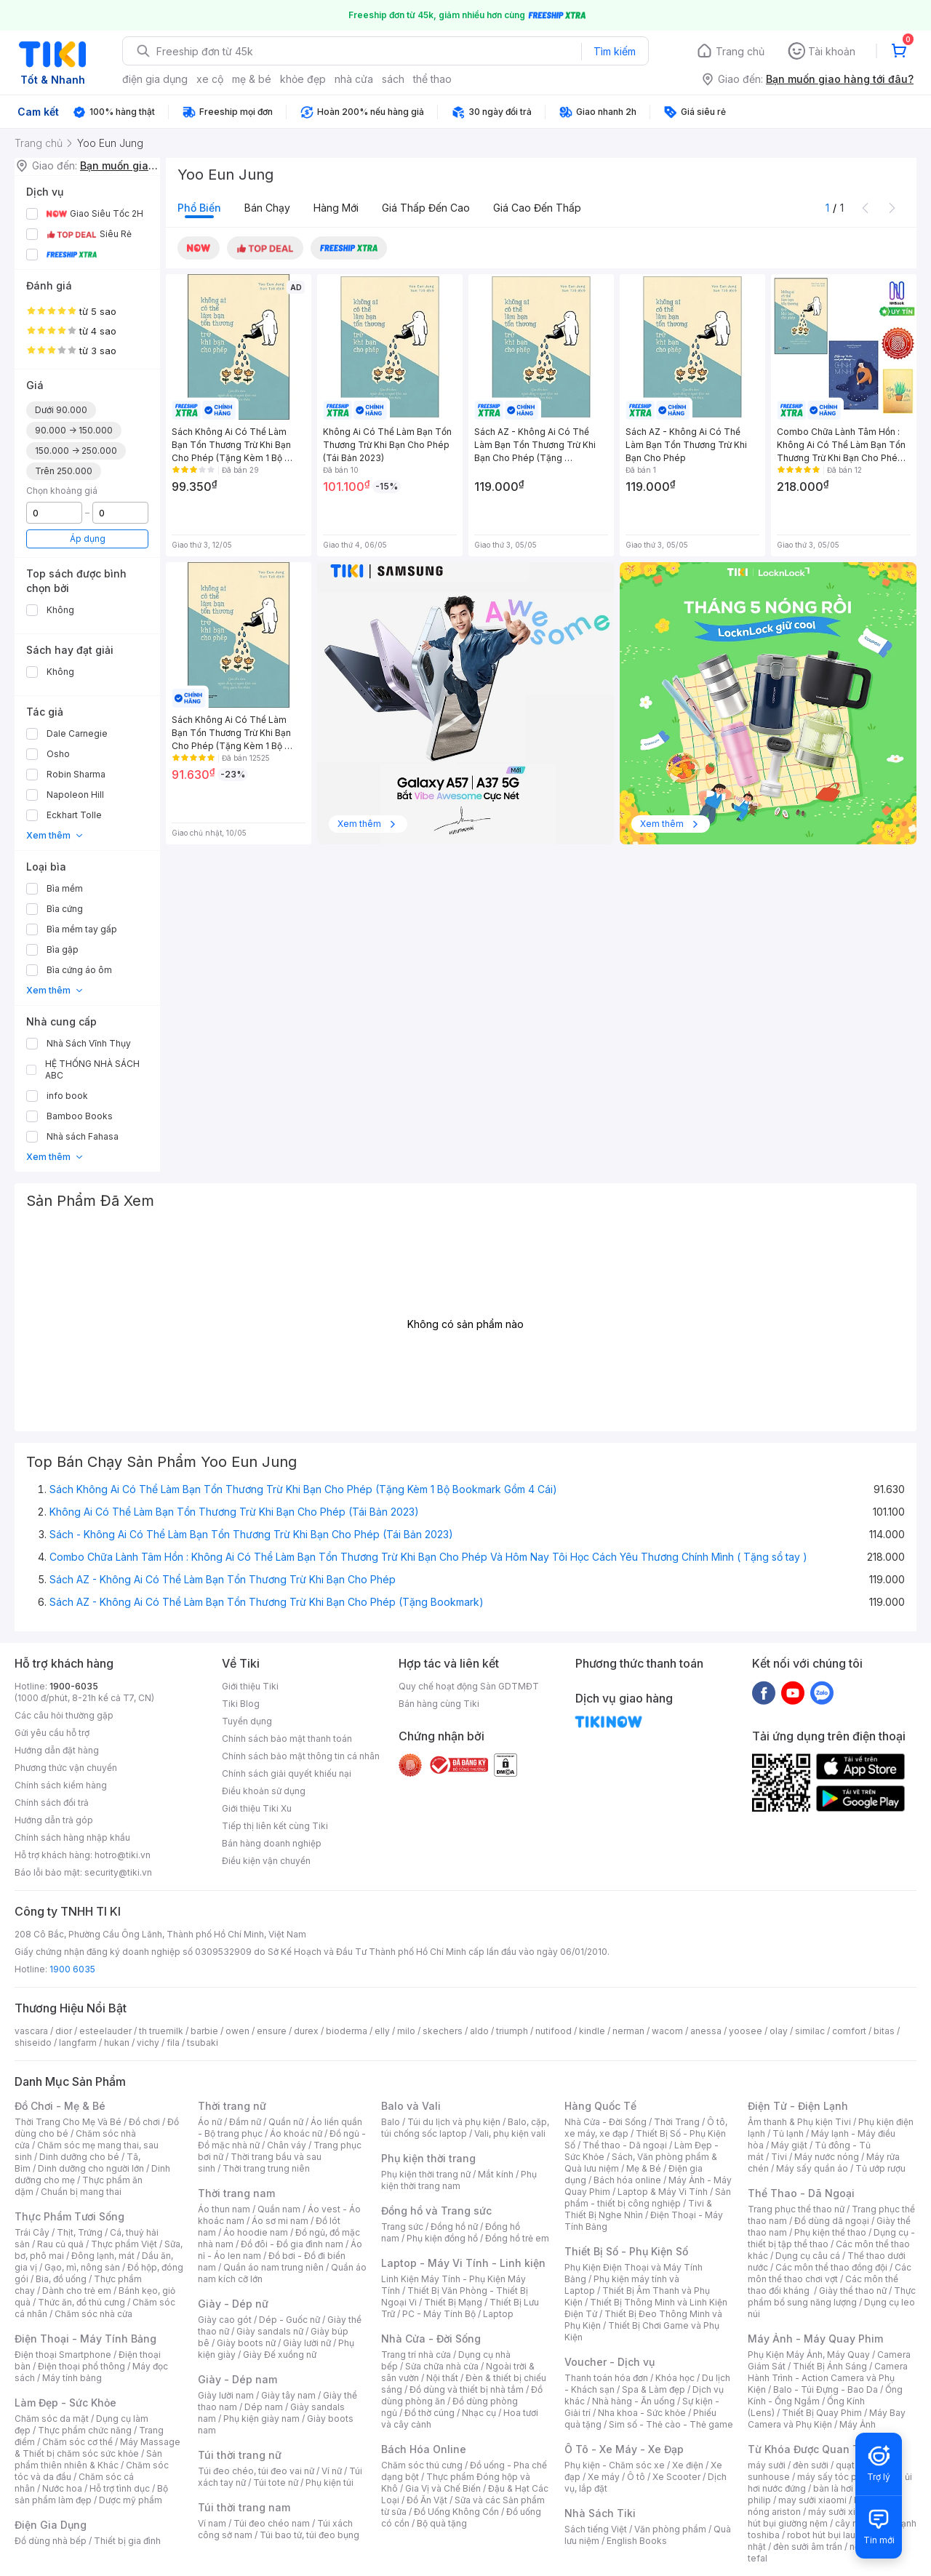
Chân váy (286, 2145)
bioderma (346, 2030)
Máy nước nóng (826, 2156)
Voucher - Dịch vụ (609, 2362)
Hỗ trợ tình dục (119, 2488)
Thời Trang (677, 2121)
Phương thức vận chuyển (66, 1767)
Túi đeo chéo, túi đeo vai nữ (256, 2470)
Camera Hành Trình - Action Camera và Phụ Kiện (828, 2378)
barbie (204, 2030)
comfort (849, 2030)
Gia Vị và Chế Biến (443, 2488)
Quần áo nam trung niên (273, 2267)
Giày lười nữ (307, 2342)
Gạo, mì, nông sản (82, 2267)
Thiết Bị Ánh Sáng (830, 2366)
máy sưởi (767, 2465)
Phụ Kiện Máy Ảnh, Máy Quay (809, 2354)
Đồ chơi (144, 2121)
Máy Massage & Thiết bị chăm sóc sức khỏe (97, 2447)
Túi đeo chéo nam (271, 2523)
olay (779, 2030)
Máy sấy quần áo (812, 2168)
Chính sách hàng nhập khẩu (72, 1837)
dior (63, 2030)
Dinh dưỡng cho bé (79, 2156)
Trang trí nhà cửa (416, 2354)
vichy (148, 2042)
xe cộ (209, 79)
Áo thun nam (224, 2209)
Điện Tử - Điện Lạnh (798, 2106)
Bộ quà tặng (442, 2523)
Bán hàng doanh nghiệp (271, 1843)
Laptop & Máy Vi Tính (663, 2191)
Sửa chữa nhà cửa (442, 2366)
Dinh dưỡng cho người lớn (91, 2168)
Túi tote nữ (275, 2482)
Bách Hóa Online (423, 2449)
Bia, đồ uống (61, 2278)
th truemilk (161, 2030)
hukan (116, 2042)
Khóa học (675, 2377)
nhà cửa (354, 79)
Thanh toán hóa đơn (606, 2377)
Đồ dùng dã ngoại (831, 2220)
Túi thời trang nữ (239, 2455)
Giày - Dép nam (237, 2379)
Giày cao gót (225, 2319)
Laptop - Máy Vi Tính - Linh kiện (463, 2263)
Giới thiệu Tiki (250, 1686)
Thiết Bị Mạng (453, 2302)
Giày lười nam (226, 2395)
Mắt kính (496, 2174)
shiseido (33, 2042)
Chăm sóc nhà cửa (93, 2313)
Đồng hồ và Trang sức (436, 2210)
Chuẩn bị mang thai (81, 2191)
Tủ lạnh (788, 2133)
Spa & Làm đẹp (653, 2389)
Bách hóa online (627, 2180)
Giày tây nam (288, 2395)
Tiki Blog (241, 1703)
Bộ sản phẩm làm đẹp (91, 2494)
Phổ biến (199, 207)
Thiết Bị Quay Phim (822, 2412)
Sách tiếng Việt (595, 2529)
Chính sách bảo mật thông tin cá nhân (301, 1756)
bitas (884, 2030)
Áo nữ (210, 2121)
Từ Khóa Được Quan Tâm (811, 2449)
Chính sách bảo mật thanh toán (287, 1738)
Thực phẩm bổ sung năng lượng (832, 2296)
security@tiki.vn (118, 1872)
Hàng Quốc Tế (600, 2106)
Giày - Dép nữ (233, 2303)
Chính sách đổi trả (52, 1802)
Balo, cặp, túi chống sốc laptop (465, 2127)
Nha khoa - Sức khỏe (642, 2412)
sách (393, 79)
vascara (31, 2030)
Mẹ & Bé (643, 2168)
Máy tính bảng (72, 2377)
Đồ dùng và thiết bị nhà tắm (466, 2389)
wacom (667, 2030)
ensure (272, 2030)
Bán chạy (267, 207)
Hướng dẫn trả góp (54, 1820)
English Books (637, 2540)
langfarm (78, 2042)
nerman (628, 2030)
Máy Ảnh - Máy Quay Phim (815, 2338)
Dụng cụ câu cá (807, 2255)
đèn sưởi (810, 2465)
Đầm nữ (245, 2121)
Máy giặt (789, 2145)
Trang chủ (740, 51)
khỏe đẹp (303, 79)
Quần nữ (285, 2121)
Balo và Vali (411, 2106)
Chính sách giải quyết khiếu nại (286, 1773)
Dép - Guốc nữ (289, 2319)
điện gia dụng (155, 79)
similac (810, 2030)
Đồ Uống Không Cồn (456, 2511)
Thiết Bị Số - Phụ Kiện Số (626, 2251)
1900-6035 (73, 1686)
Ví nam (212, 2523)
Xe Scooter (676, 2476)
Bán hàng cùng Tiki (439, 1703)
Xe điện (687, 2465)
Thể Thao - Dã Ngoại (801, 2193)
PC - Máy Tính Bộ (439, 2313)
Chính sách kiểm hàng (61, 1785)
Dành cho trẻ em (76, 2290)
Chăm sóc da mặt (52, 2418)
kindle (592, 2030)
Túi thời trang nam (244, 2507)
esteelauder (105, 2030)
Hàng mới (336, 207)
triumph (512, 2030)
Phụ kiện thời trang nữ (426, 2174)
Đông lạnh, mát (103, 2255)
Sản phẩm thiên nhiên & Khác (88, 2459)
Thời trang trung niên (266, 2168)
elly (382, 2030)
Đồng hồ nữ (454, 2226)
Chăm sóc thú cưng (422, 2465)
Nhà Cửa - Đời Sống (431, 2338)
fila (173, 2042)
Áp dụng (87, 538)
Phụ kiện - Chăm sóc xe (614, 2465)
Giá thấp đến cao (426, 207)
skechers (443, 2030)
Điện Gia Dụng (51, 2525)
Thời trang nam (236, 2193)
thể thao (432, 79)
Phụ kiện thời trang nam (459, 2180)
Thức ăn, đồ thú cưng (81, 2302)
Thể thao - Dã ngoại (625, 2145)
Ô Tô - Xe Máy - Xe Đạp (624, 2449)
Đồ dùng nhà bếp (51, 2540)
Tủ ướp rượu (880, 2168)
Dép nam (263, 2406)
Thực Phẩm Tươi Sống (69, 2216)
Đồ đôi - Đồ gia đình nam (292, 2244)
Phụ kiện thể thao (830, 2232)
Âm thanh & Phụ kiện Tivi (799, 2121)
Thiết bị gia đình (127, 2540)
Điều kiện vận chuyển (266, 1860)
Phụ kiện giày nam (261, 2418)
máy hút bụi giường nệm (825, 2517)
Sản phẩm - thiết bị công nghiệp (647, 2197)
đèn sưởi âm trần (807, 2546)
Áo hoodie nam (255, 2232)
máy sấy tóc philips (838, 2476)
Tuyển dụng (247, 1721)
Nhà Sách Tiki (600, 2513)
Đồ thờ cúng (429, 2412)
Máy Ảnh (857, 2424)
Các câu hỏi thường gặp (64, 1715)
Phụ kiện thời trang (428, 2158)
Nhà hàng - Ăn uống (633, 2401)
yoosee (745, 2030)
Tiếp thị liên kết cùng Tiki (275, 1825)
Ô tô (636, 2476)
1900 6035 (72, 1969)
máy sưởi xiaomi (842, 2511)
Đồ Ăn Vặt (427, 2500)
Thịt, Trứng (80, 2232)
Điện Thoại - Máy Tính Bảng (85, 2338)
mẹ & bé (251, 79)
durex (306, 2030)
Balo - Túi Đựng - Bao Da (825, 2389)
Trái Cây (32, 2232)
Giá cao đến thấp (537, 207)
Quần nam (278, 2209)
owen (237, 2030)
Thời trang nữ (232, 2106)
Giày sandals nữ (269, 2331)
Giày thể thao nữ (853, 2290)
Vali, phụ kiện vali (510, 2133)
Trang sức (402, 2226)
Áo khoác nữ (296, 2133)
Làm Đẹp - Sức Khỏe (65, 2402)
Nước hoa (62, 2488)
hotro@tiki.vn (123, 1854)
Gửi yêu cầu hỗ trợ (52, 1732)
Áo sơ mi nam (280, 2220)
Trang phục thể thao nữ (796, 2209)
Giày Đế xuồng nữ (279, 2354)
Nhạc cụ (479, 2412)
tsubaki (202, 2042)
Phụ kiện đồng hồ (442, 2238)
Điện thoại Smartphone (63, 2354)
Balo (390, 2121)
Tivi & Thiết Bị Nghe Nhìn (638, 2209)
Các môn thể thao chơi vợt (829, 2273)
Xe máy (604, 2476)
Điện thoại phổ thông (81, 2366)
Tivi (779, 2156)
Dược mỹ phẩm (130, 2500)
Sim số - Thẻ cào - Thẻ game (671, 2424)
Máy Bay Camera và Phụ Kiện (827, 2418)
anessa (706, 2030)
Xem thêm (55, 835)
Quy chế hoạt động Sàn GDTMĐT (469, 1686)
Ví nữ (331, 2470)
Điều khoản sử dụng (263, 1790)
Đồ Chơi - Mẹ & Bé (60, 2106)
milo (406, 2030)
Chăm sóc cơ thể (77, 2441)
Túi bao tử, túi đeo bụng (309, 2534)
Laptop (498, 2313)
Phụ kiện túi (329, 2482)
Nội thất (442, 2377)
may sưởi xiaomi (812, 2500)
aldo (479, 2030)
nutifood (553, 2030)
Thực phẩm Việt (124, 2244)
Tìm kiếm (615, 51)
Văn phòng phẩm (670, 2529)
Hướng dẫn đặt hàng (57, 1750)
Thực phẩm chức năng (85, 2430)
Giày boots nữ (246, 2342)
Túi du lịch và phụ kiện (453, 2121)
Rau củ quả (60, 2244)
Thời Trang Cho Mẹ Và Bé (68, 2121)
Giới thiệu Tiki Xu (257, 1808)
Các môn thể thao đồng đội (831, 2267)
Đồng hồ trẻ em (517, 2238)
